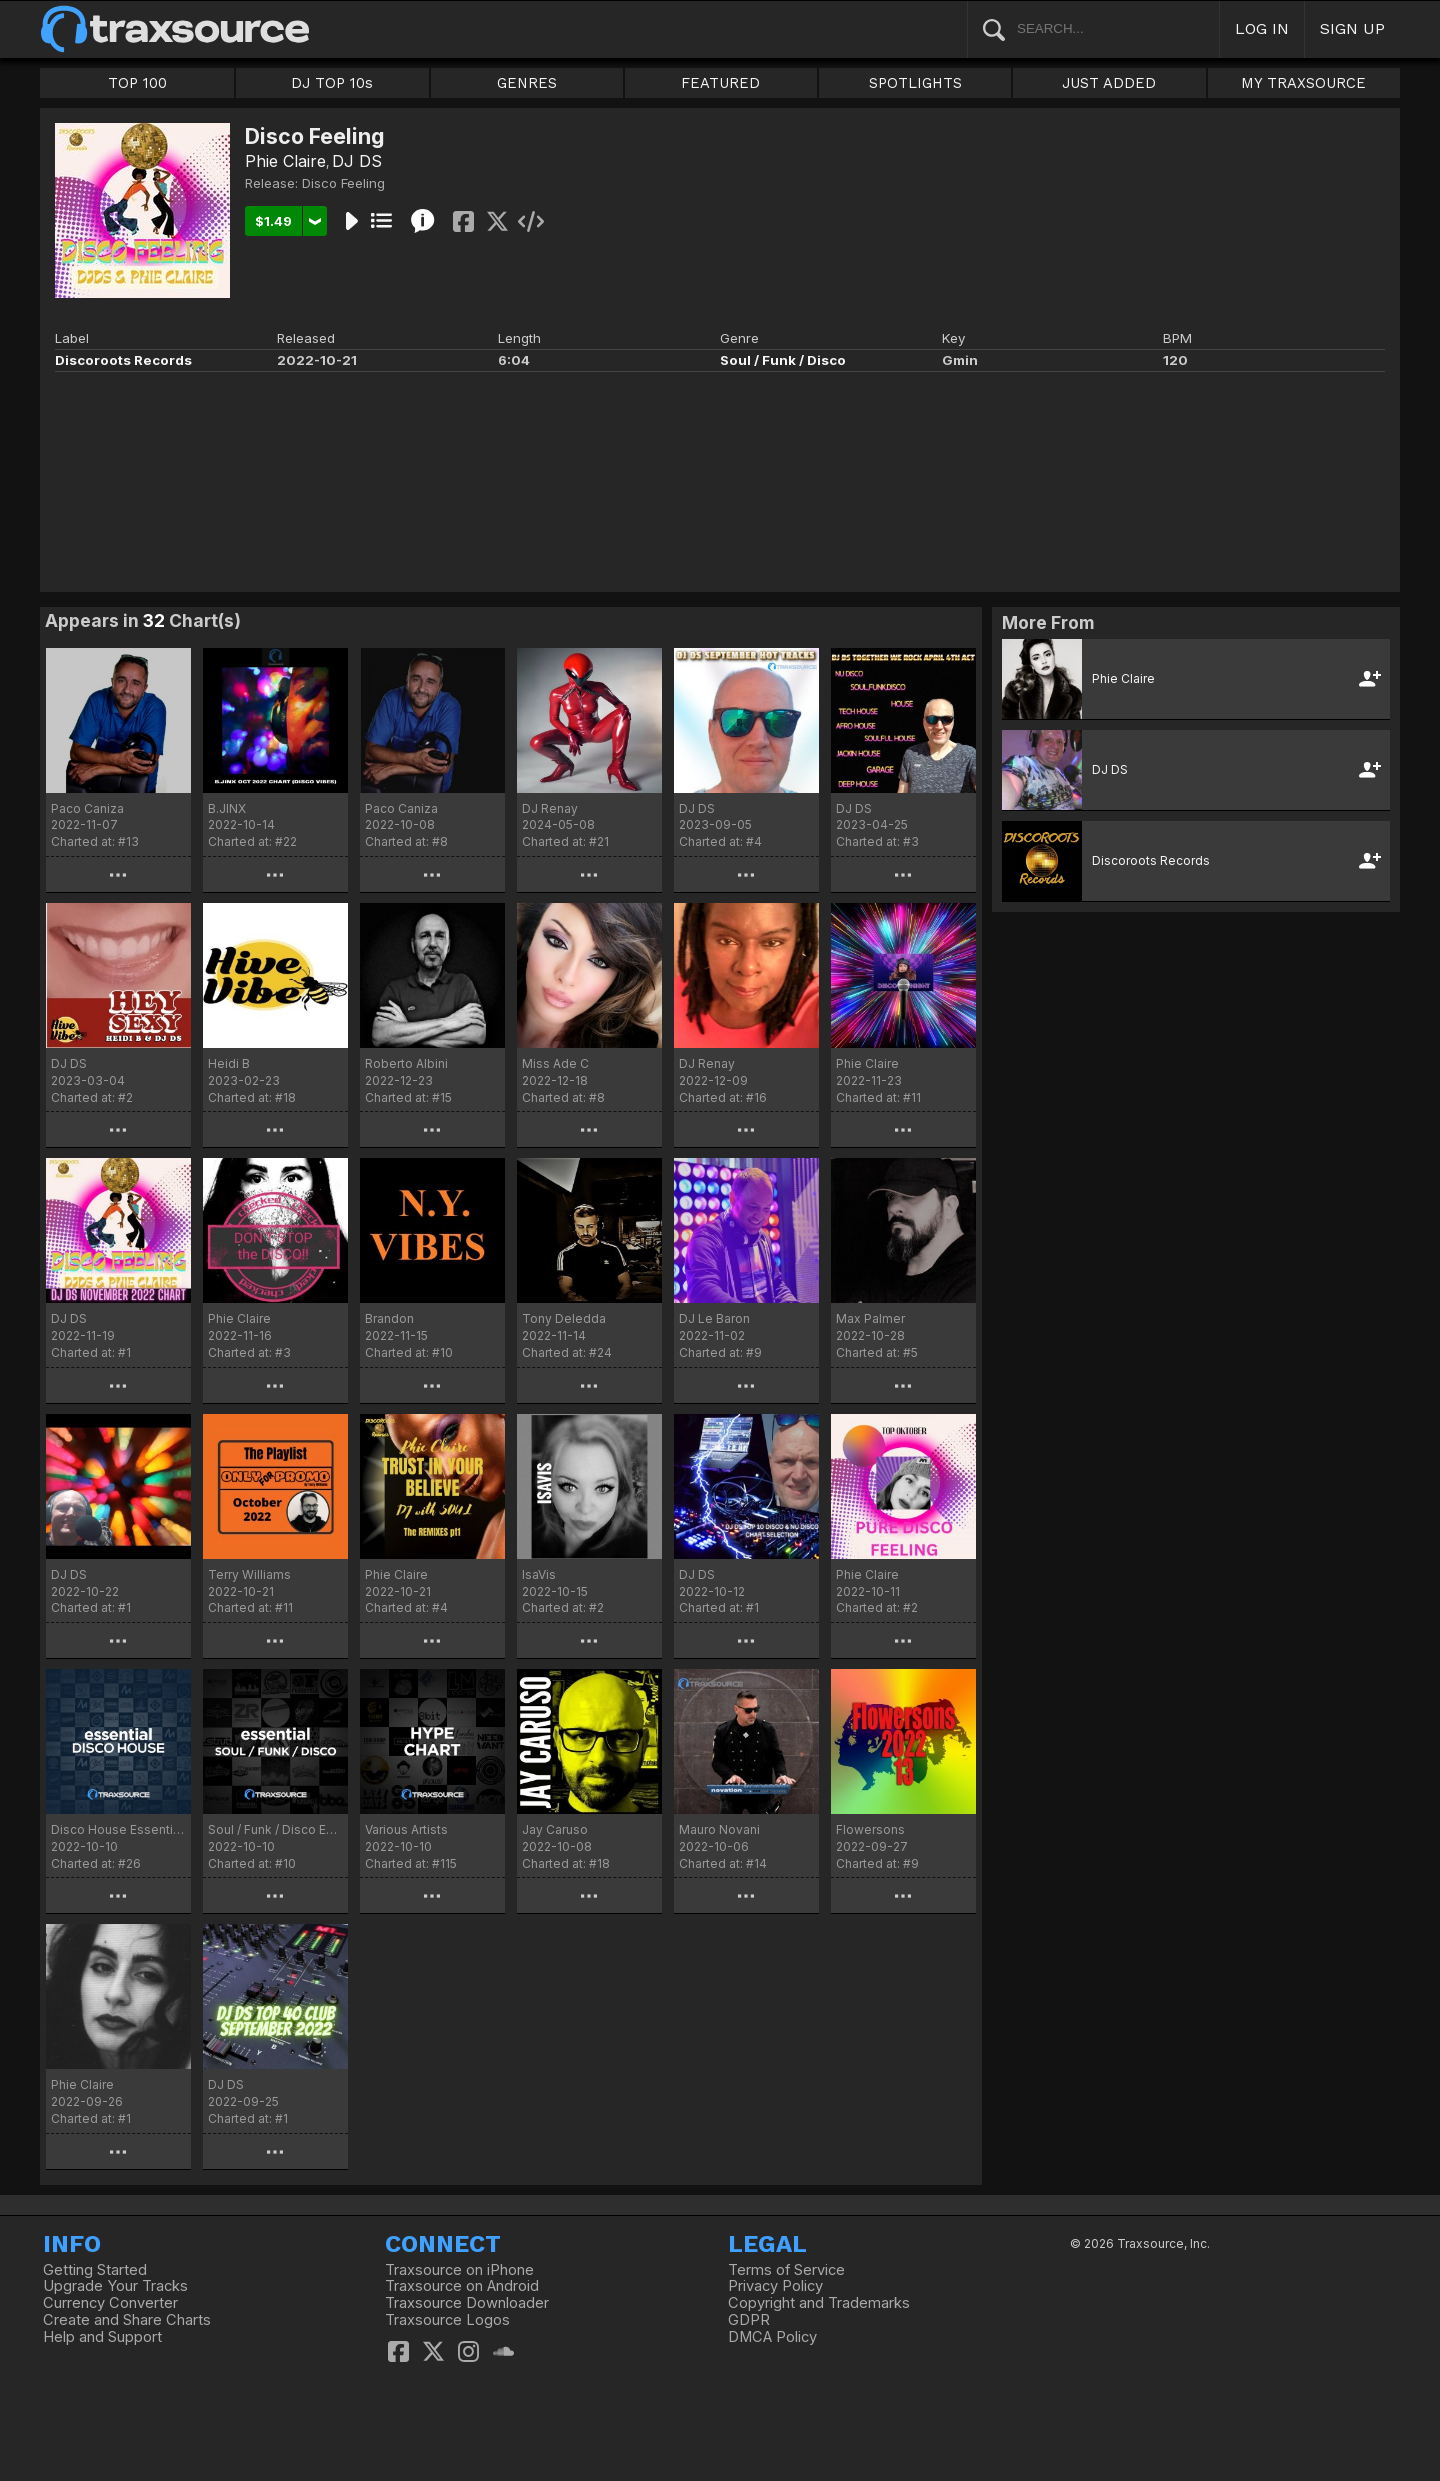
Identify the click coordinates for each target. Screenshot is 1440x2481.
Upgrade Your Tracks (115, 2286)
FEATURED (720, 83)
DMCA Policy (772, 2337)
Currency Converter (110, 2303)
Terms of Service (786, 2270)
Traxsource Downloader (467, 2303)
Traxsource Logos (447, 2320)
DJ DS (357, 161)
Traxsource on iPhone (459, 2270)
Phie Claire (285, 161)
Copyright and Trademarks (819, 2303)
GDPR (749, 2320)
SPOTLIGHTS (915, 83)
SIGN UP (1352, 28)
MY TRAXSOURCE (1303, 83)
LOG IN (1262, 28)
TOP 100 (137, 83)
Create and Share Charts (127, 2320)
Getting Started (95, 2270)
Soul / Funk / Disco (783, 360)
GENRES (527, 83)
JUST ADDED (1109, 83)
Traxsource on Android (462, 2286)
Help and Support (102, 2337)
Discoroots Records (123, 360)
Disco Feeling (343, 183)
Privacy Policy (775, 2286)
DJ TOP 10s (332, 83)
